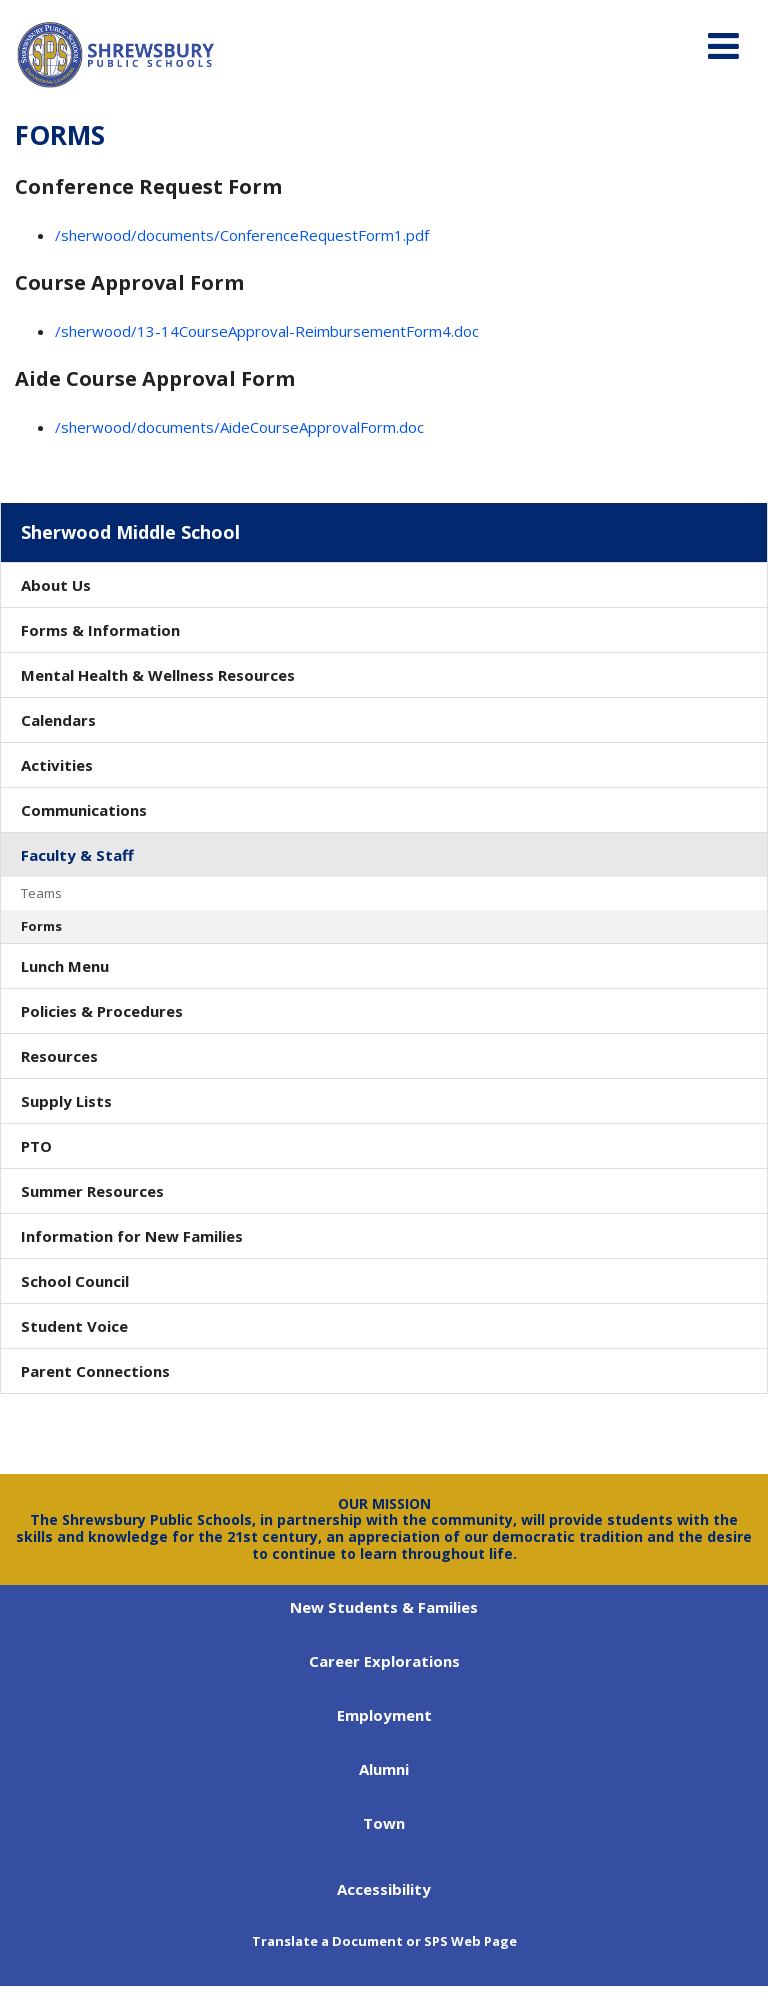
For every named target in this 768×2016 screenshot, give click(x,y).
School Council (75, 1281)
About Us (56, 585)
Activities (57, 765)
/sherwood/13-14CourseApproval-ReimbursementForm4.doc (267, 331)
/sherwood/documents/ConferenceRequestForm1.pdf (242, 235)
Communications (84, 810)
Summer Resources (92, 1191)
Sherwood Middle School (130, 532)
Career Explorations (384, 1661)
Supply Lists (66, 1101)
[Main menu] (723, 45)
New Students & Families (384, 1607)
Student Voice (74, 1326)
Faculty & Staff (77, 855)
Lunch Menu (65, 966)
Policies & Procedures (102, 1011)
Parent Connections (95, 1371)
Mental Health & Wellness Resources (158, 675)
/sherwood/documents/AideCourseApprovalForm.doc (239, 427)
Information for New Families (132, 1236)
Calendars (58, 720)
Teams (41, 893)
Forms (41, 926)
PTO (36, 1146)
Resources (59, 1056)
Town (384, 1823)
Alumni (384, 1769)
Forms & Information (100, 630)
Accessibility (384, 1889)
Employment (384, 1715)
